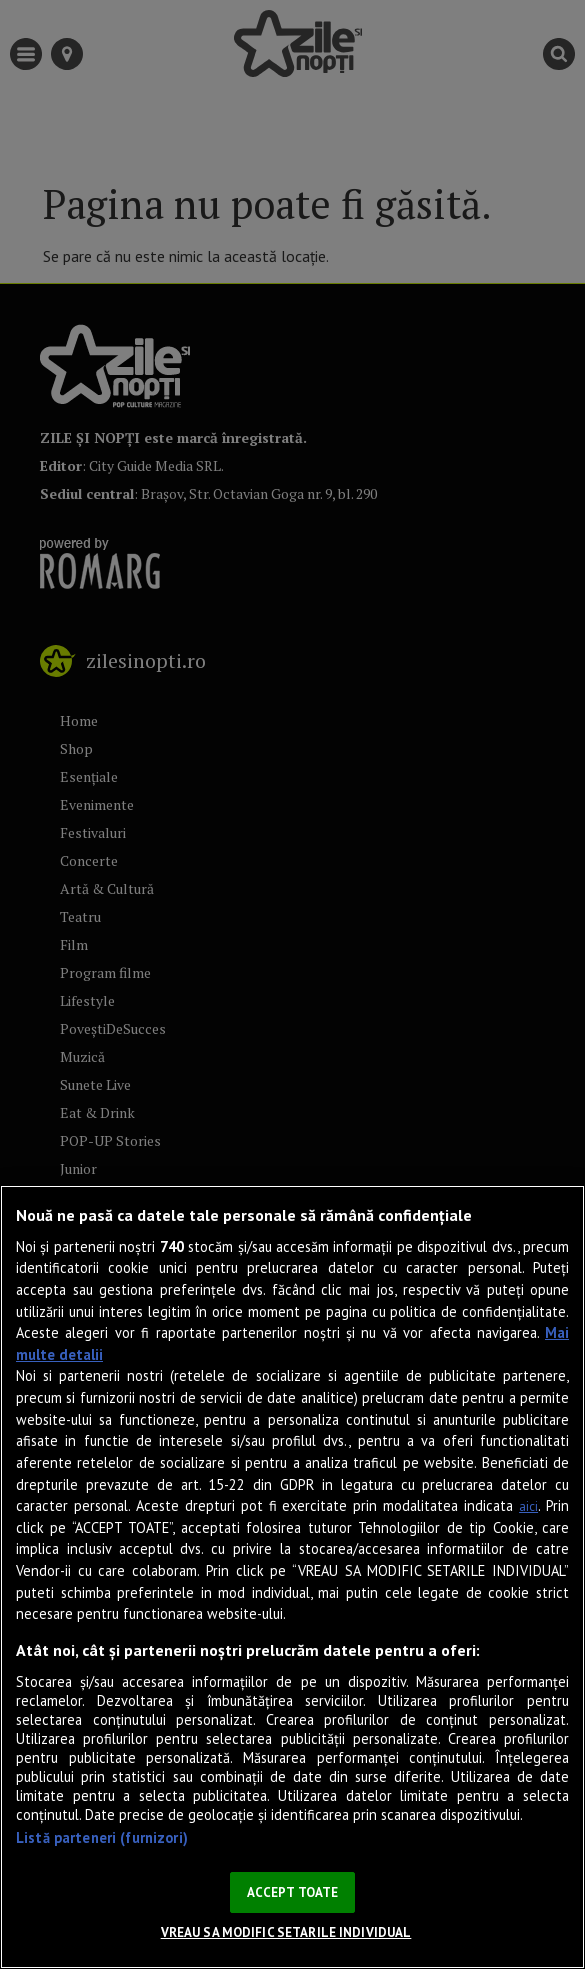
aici (528, 1506)
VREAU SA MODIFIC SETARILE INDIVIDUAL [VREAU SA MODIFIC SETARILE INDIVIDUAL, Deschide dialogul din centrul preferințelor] (286, 1932)
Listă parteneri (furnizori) (102, 1837)
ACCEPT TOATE (293, 1892)
